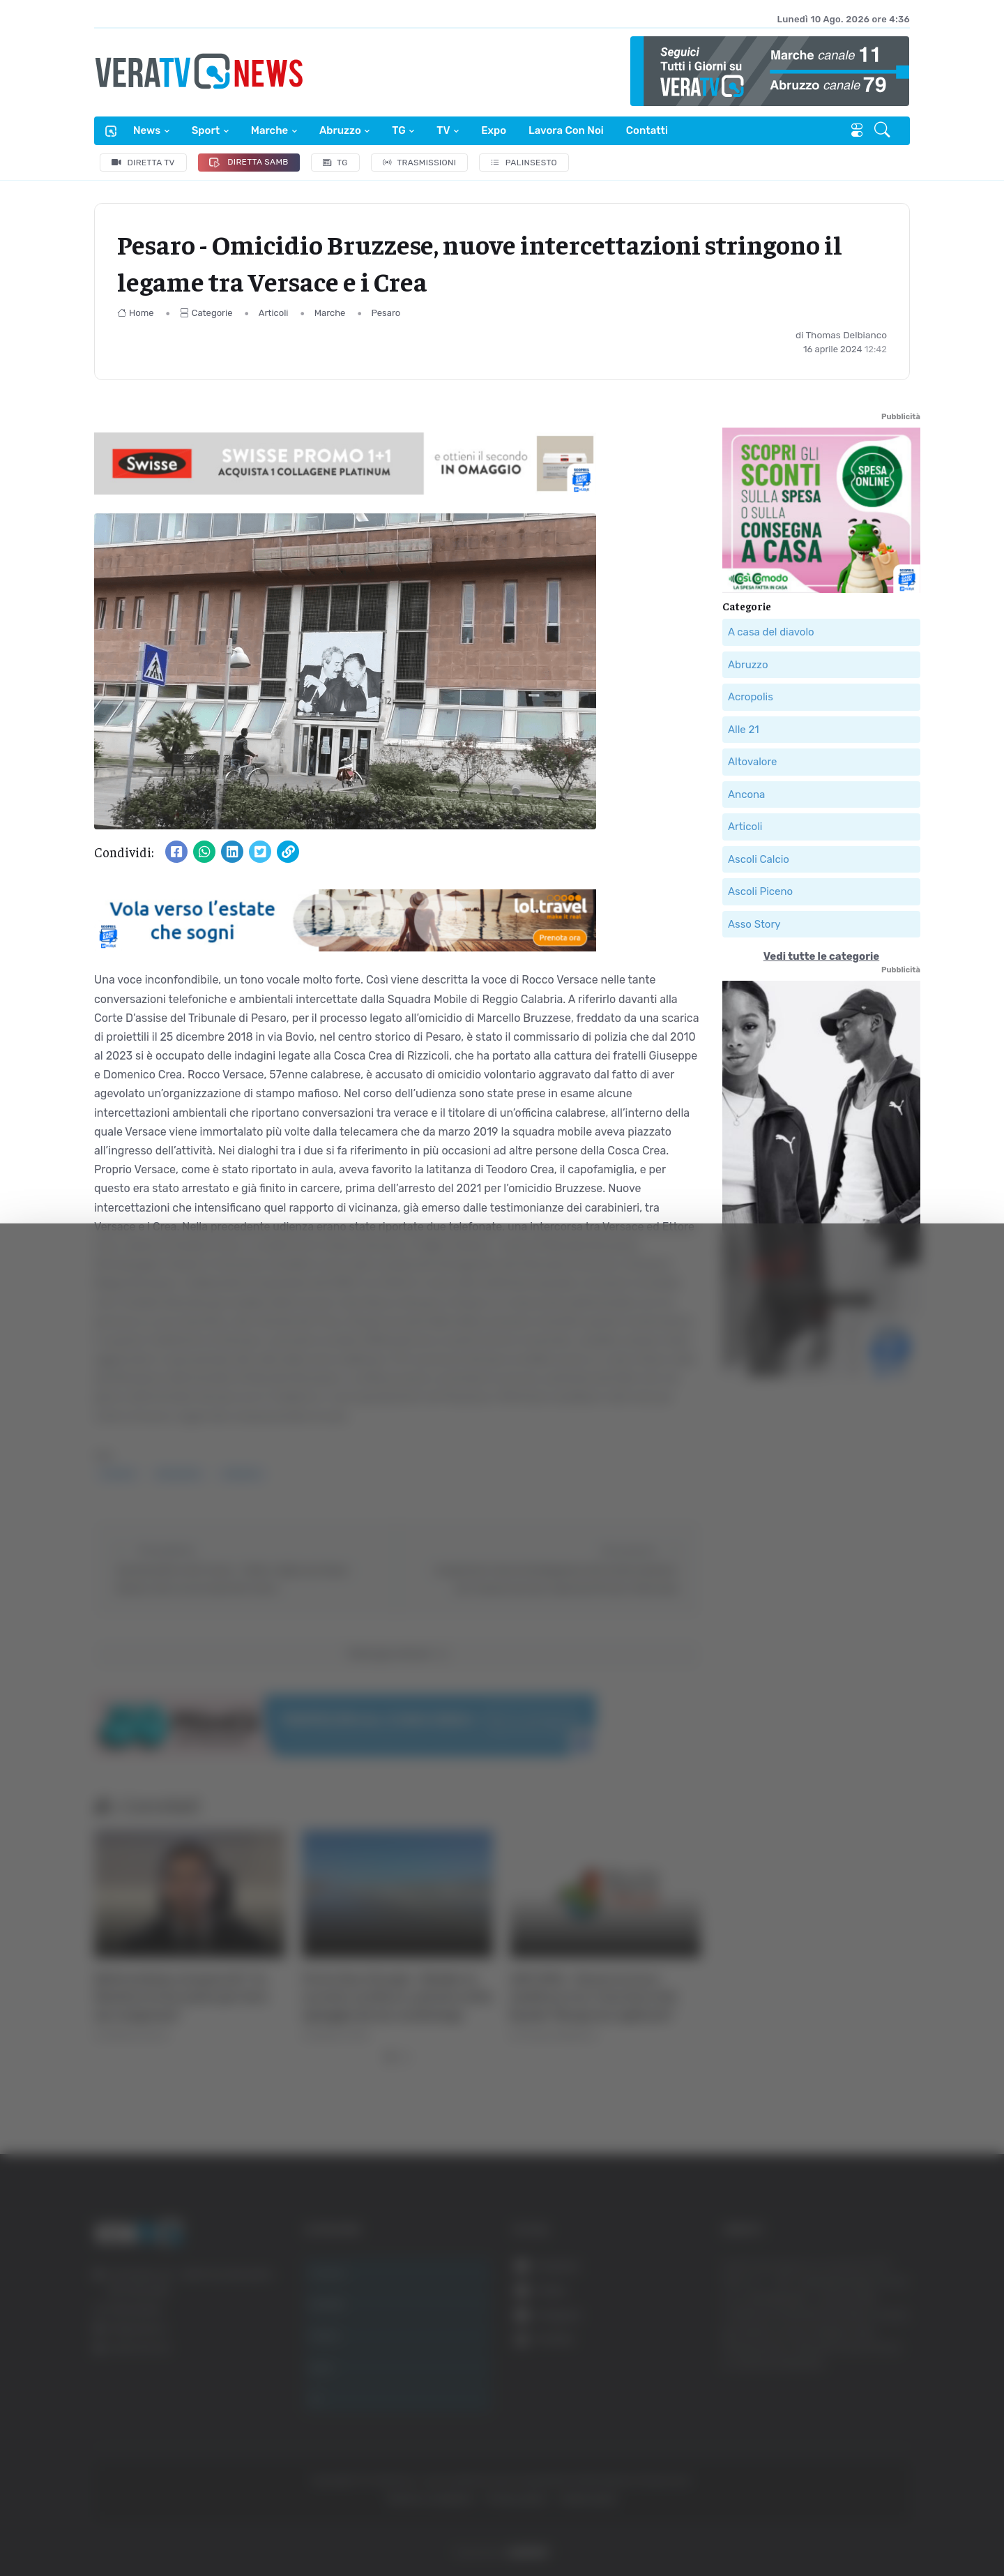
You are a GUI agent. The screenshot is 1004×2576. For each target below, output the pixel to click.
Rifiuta (862, 2440)
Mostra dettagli (761, 2526)
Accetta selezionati (862, 2394)
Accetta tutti (862, 2348)
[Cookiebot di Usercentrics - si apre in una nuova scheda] (118, 2526)
